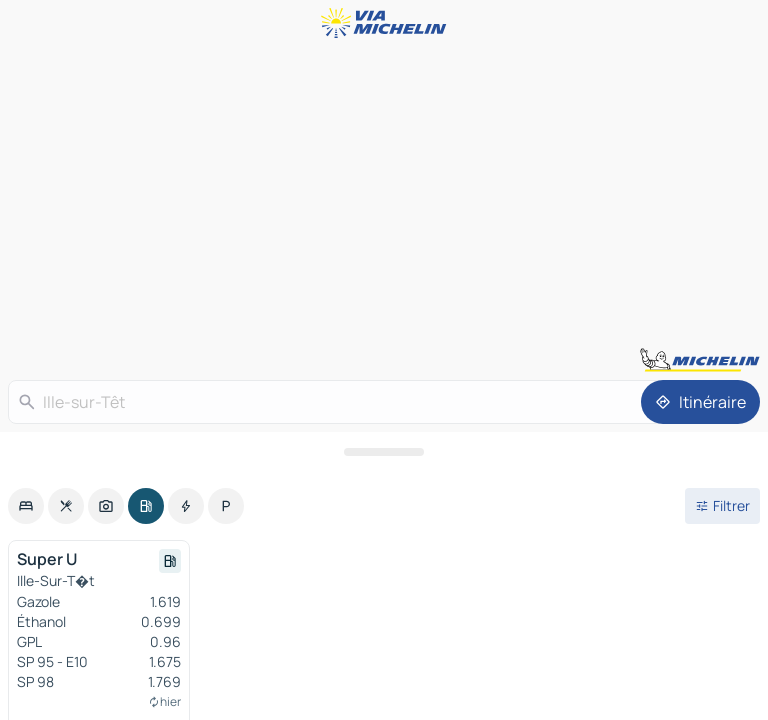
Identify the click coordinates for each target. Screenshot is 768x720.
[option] (26, 506)
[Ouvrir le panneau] (384, 452)
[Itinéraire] (700, 402)
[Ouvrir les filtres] (722, 506)
